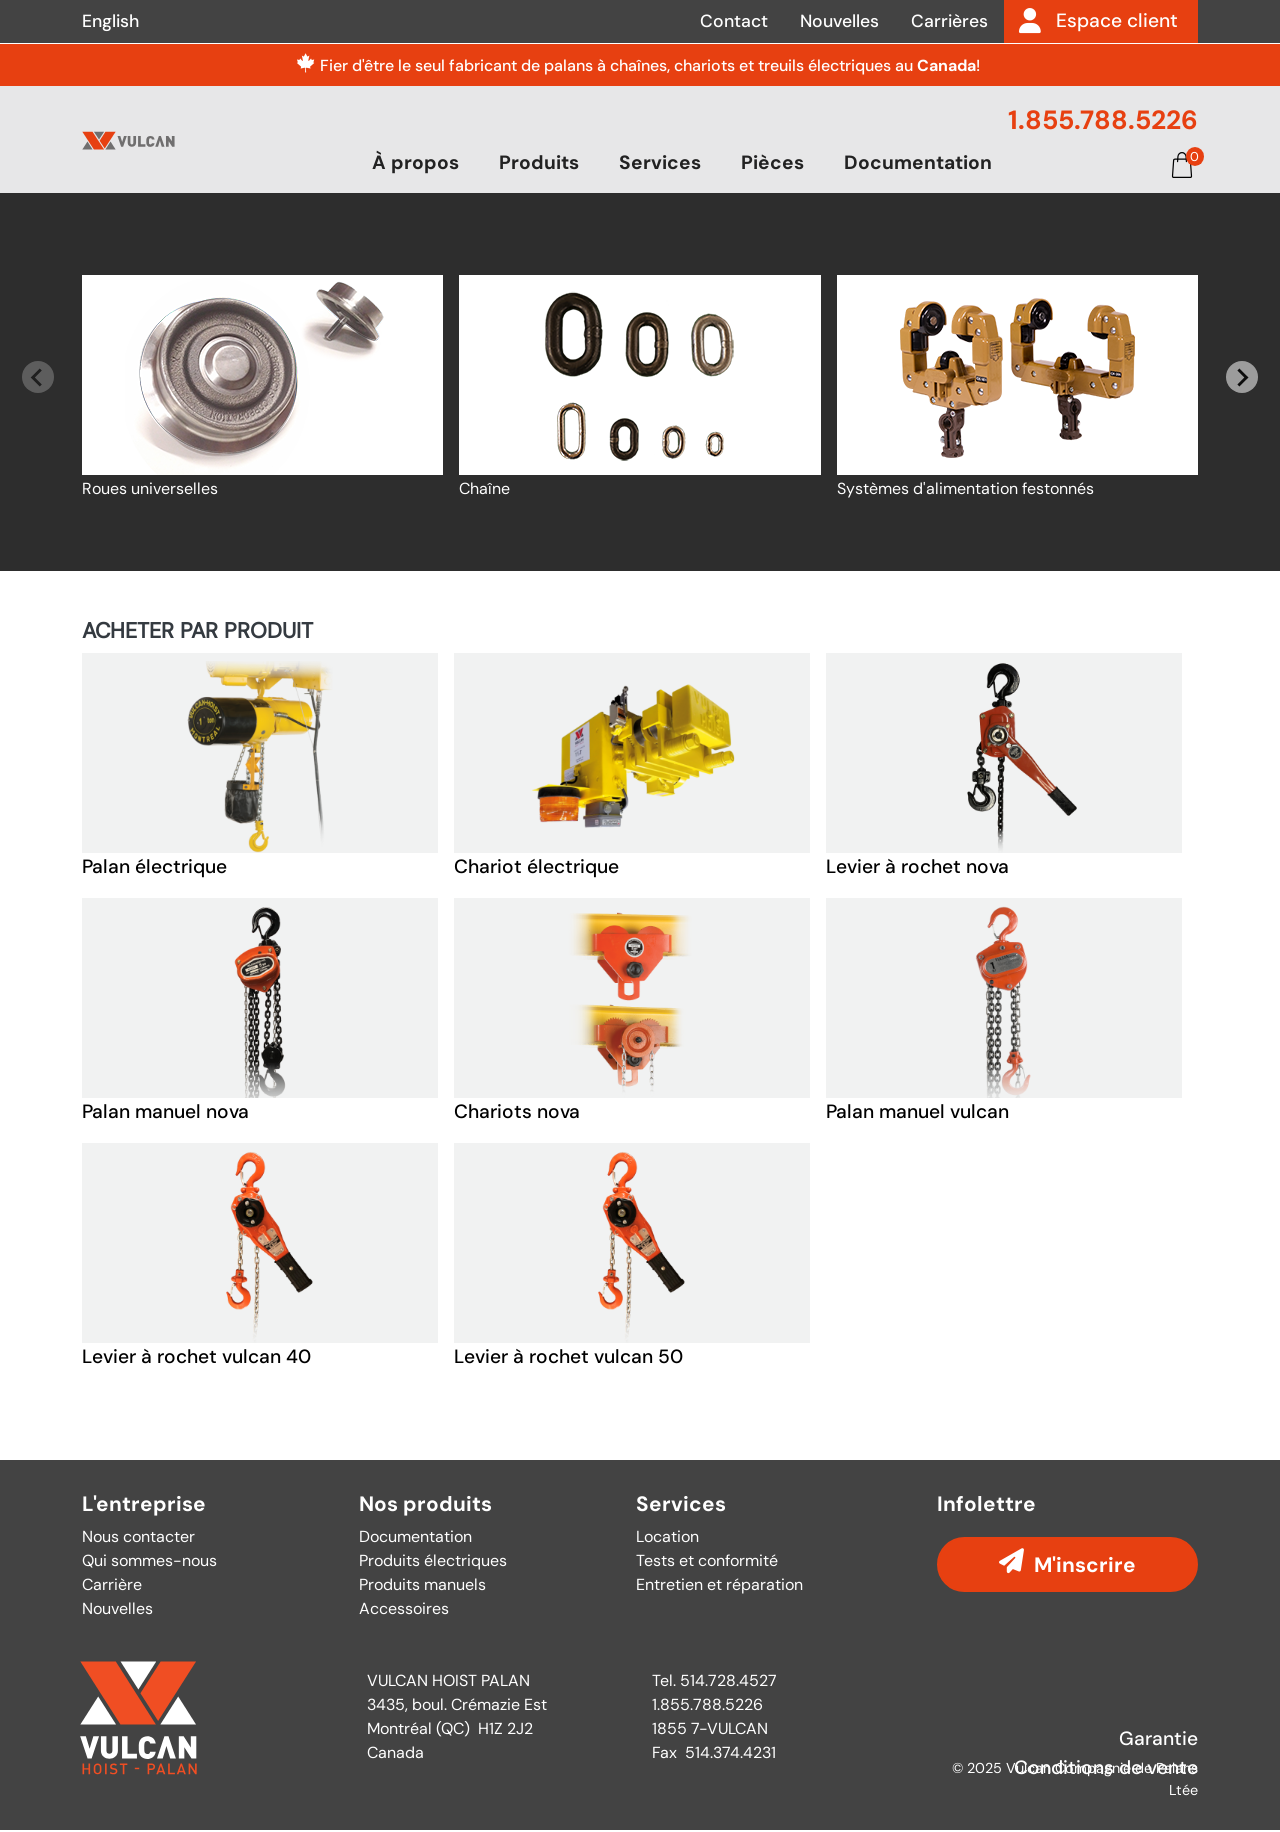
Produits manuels (422, 1585)
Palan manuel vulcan (917, 1113)
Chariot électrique (536, 868)
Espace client (1117, 20)
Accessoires (404, 1609)
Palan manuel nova (165, 1113)
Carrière (112, 1585)
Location (667, 1537)
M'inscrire (1085, 1565)
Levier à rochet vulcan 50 (568, 1358)
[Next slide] (1242, 379)
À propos (415, 163)
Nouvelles (839, 21)
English (110, 21)
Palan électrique (154, 868)
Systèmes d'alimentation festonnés (965, 490)
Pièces (772, 163)
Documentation (918, 163)
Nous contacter (138, 1537)
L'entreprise (144, 1506)
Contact (734, 21)
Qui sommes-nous (149, 1561)
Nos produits (425, 1506)
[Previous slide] (38, 379)
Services (660, 163)
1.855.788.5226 (1103, 120)
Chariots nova (517, 1113)
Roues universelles (150, 490)
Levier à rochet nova (917, 868)
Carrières (949, 21)
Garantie (1158, 1739)
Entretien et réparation (719, 1585)
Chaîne (484, 490)
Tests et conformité (707, 1561)
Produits (539, 163)
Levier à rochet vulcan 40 (196, 1358)
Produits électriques (433, 1561)
